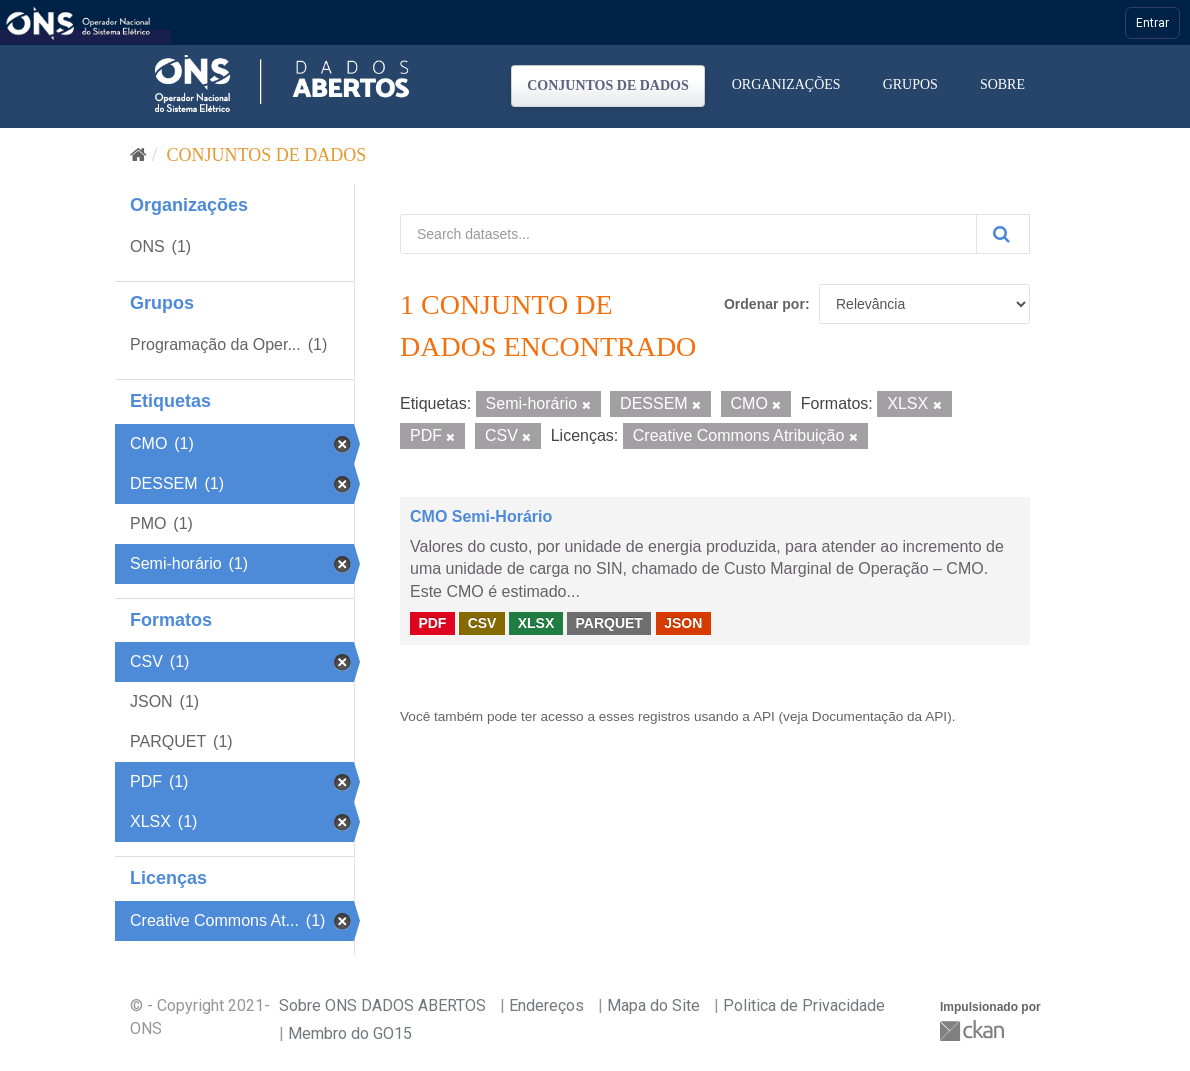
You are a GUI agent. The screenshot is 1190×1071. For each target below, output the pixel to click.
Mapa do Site (653, 1005)
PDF (432, 623)
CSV (482, 623)
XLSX (536, 623)
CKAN (974, 1030)
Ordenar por (764, 304)
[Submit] (1003, 234)
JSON (683, 623)
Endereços (546, 1005)
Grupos (910, 84)
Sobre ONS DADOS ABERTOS (382, 1005)
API (764, 716)
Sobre (1002, 84)
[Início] (138, 155)
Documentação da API (879, 716)
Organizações (786, 84)
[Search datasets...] (688, 234)
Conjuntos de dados (608, 85)
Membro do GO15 (350, 1033)
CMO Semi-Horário (481, 516)
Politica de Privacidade (804, 1005)
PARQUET (608, 623)
